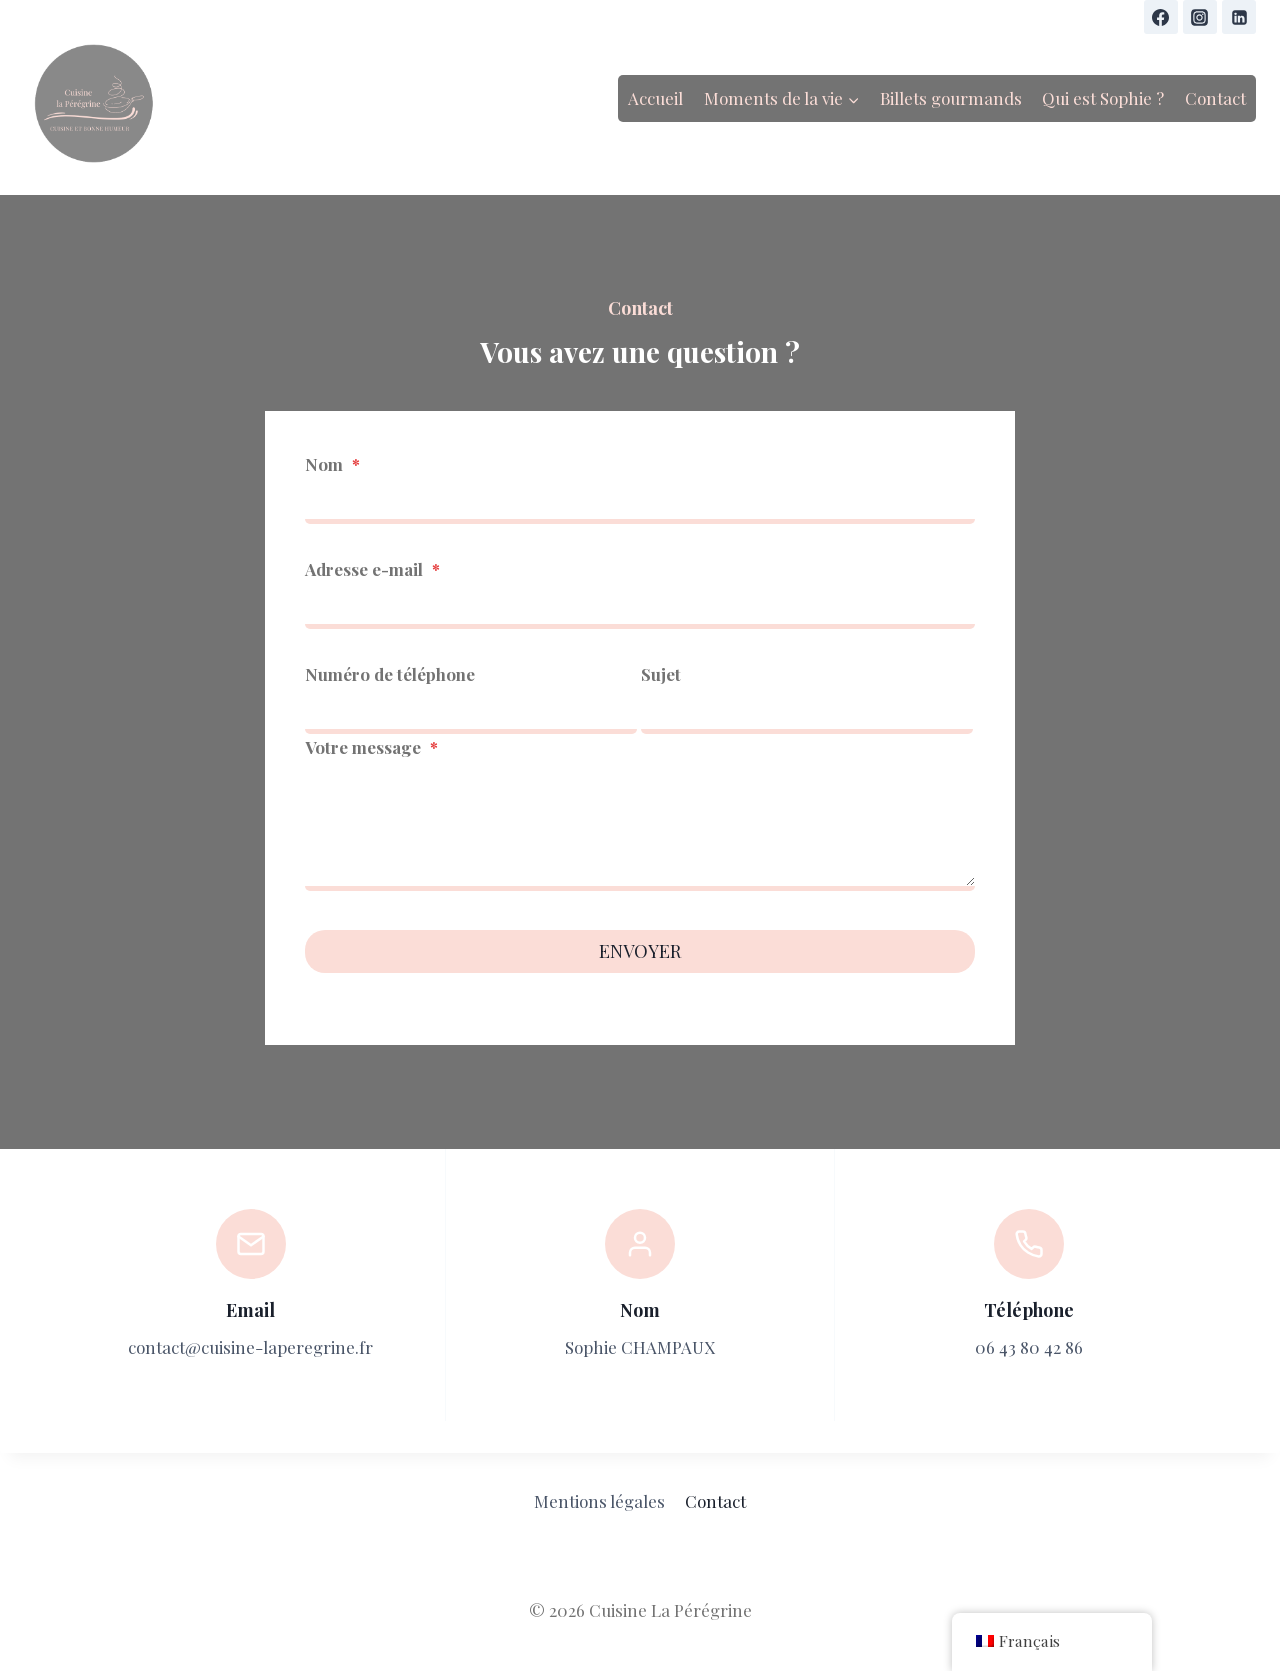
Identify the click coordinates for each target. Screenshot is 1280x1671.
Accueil (655, 98)
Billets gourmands (951, 98)
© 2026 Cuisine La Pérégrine (640, 1610)
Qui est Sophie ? (1103, 98)
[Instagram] (1200, 17)
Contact (1215, 98)
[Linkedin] (1239, 17)
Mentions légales (599, 1501)
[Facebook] (1161, 17)
